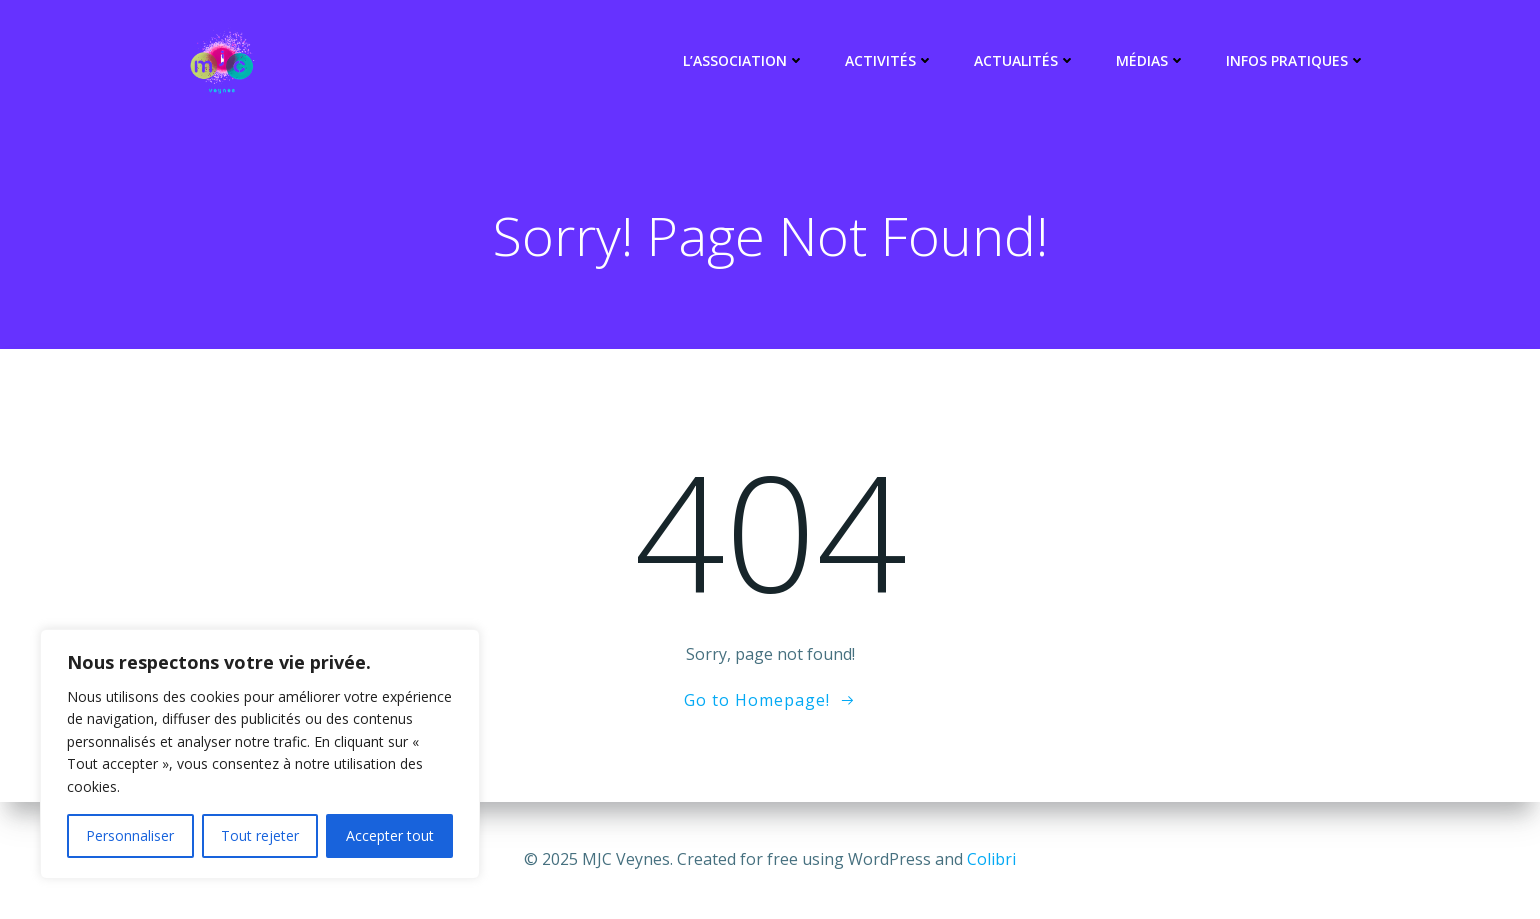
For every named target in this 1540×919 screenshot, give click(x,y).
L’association (744, 60)
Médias (1151, 60)
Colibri (991, 859)
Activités (889, 60)
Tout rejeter (260, 835)
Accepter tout (390, 835)
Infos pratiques (1296, 60)
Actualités (1025, 60)
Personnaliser (130, 835)
